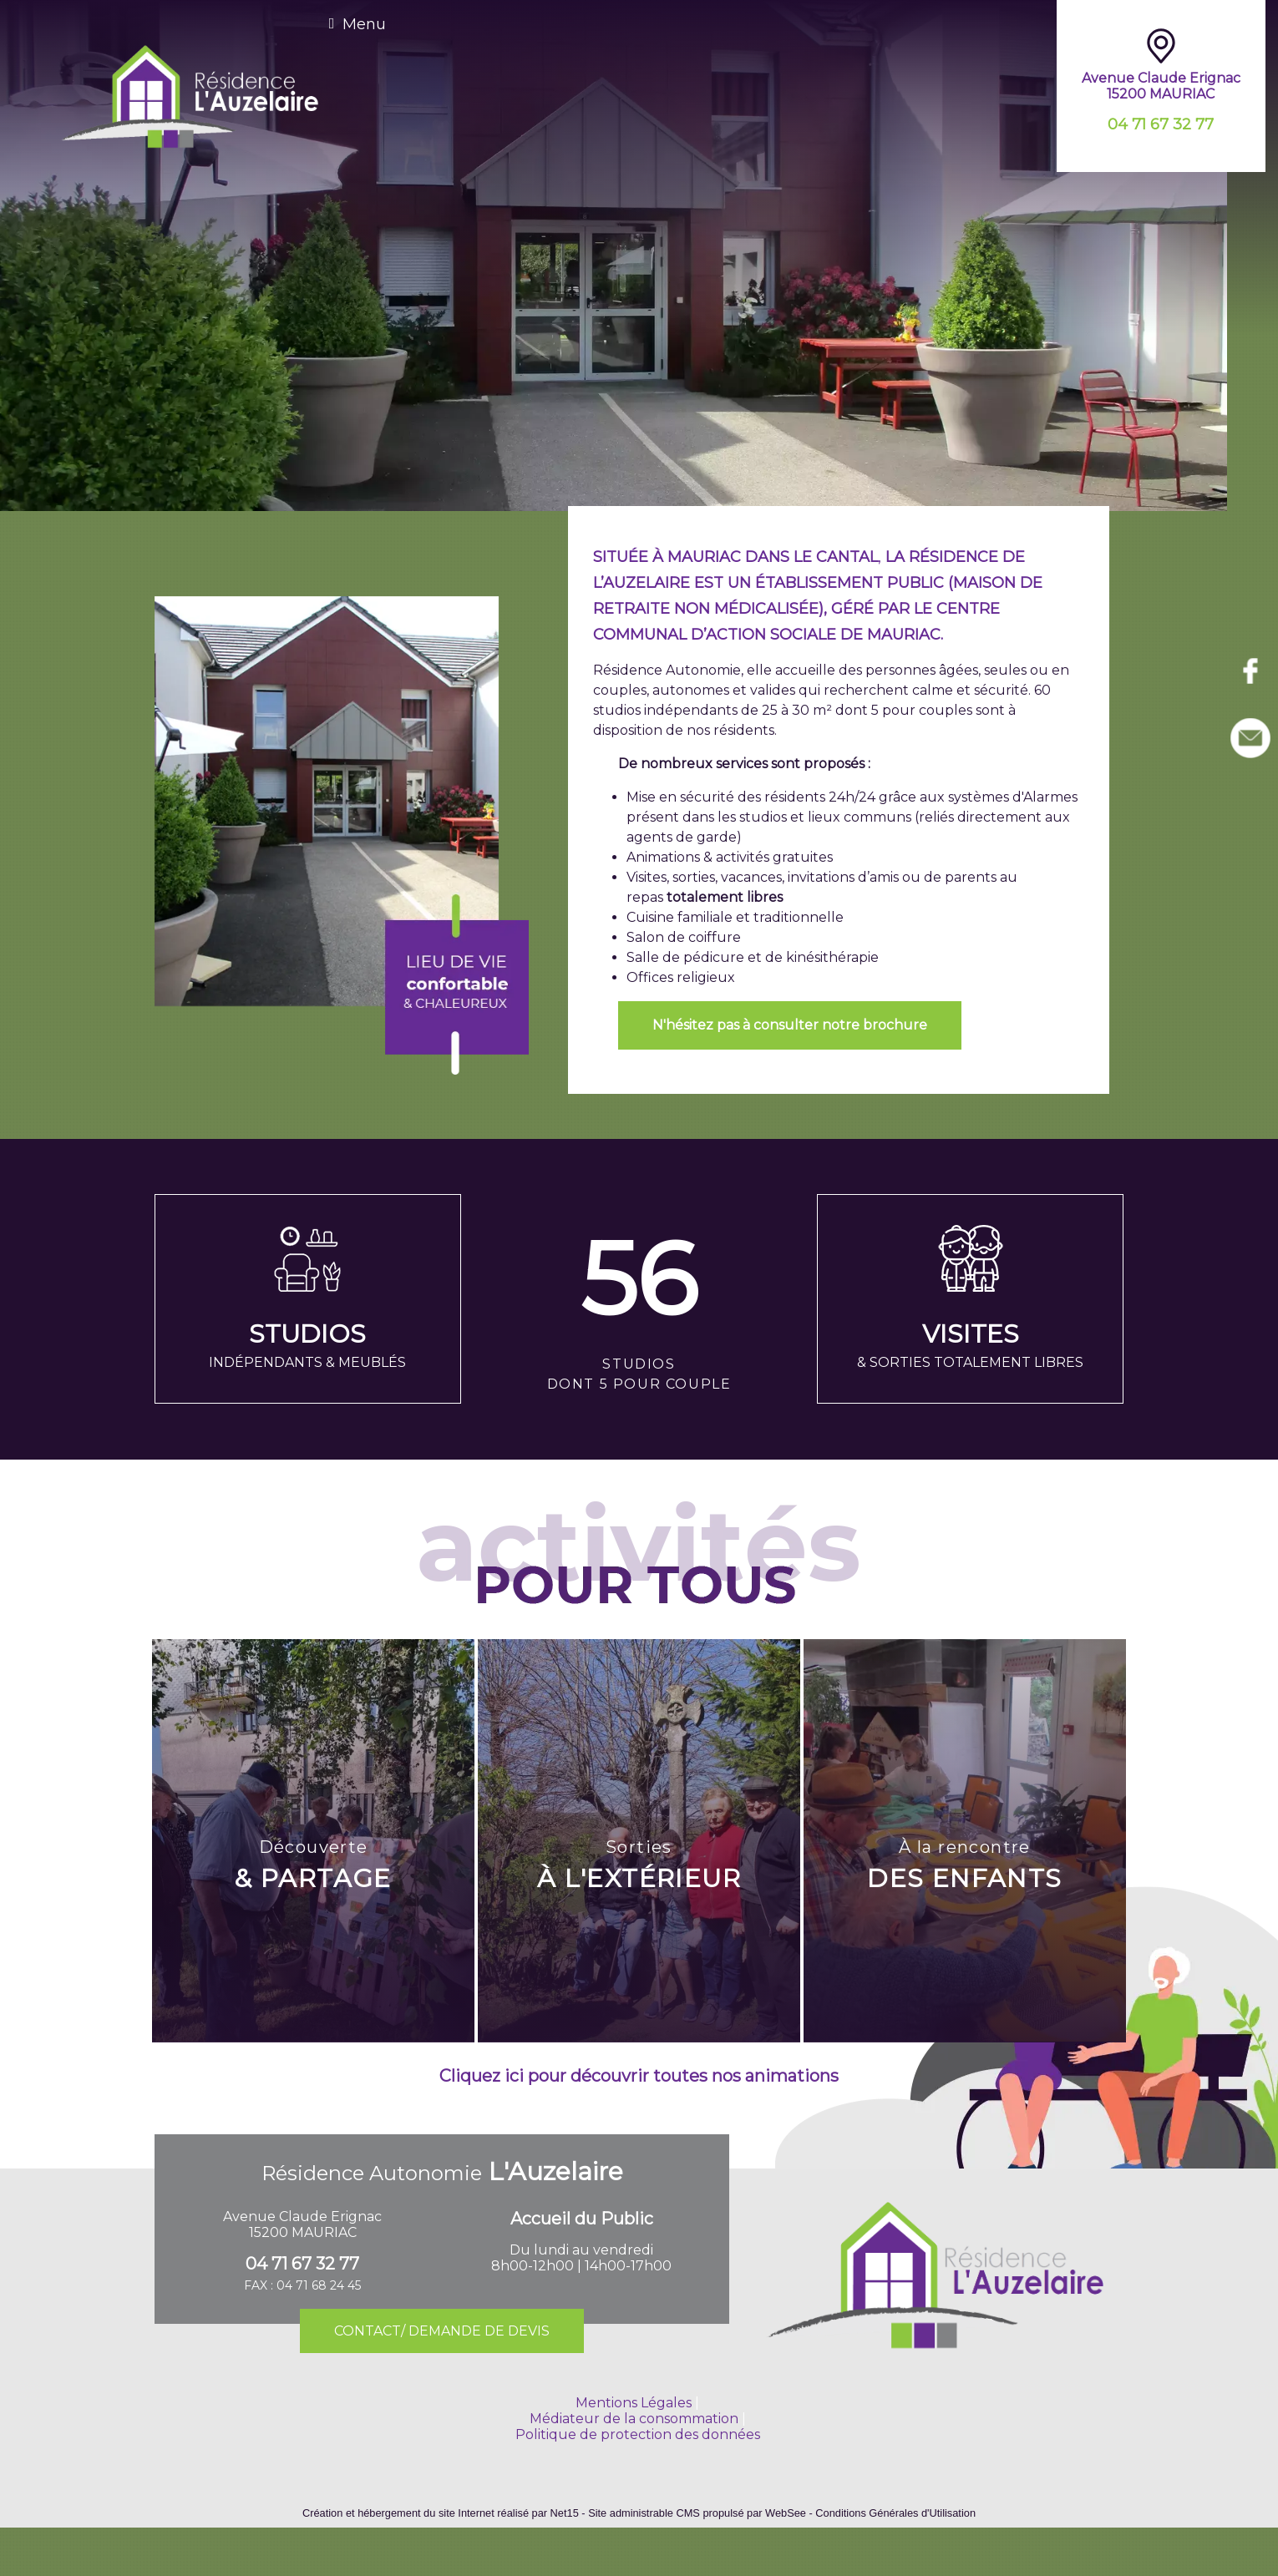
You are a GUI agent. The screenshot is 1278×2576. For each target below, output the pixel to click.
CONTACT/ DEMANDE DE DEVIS (442, 2331)
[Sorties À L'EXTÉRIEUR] (639, 1840)
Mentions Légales (634, 2403)
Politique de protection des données (637, 2434)
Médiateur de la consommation (634, 2419)
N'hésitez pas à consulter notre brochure (789, 1025)
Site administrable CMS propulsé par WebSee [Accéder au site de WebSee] (697, 2513)
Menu (364, 24)
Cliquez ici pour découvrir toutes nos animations (639, 2076)
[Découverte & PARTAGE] (313, 1840)
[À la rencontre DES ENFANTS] (965, 1840)
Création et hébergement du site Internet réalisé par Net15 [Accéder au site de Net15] (440, 2513)
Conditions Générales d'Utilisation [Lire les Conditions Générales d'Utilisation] (895, 2513)
